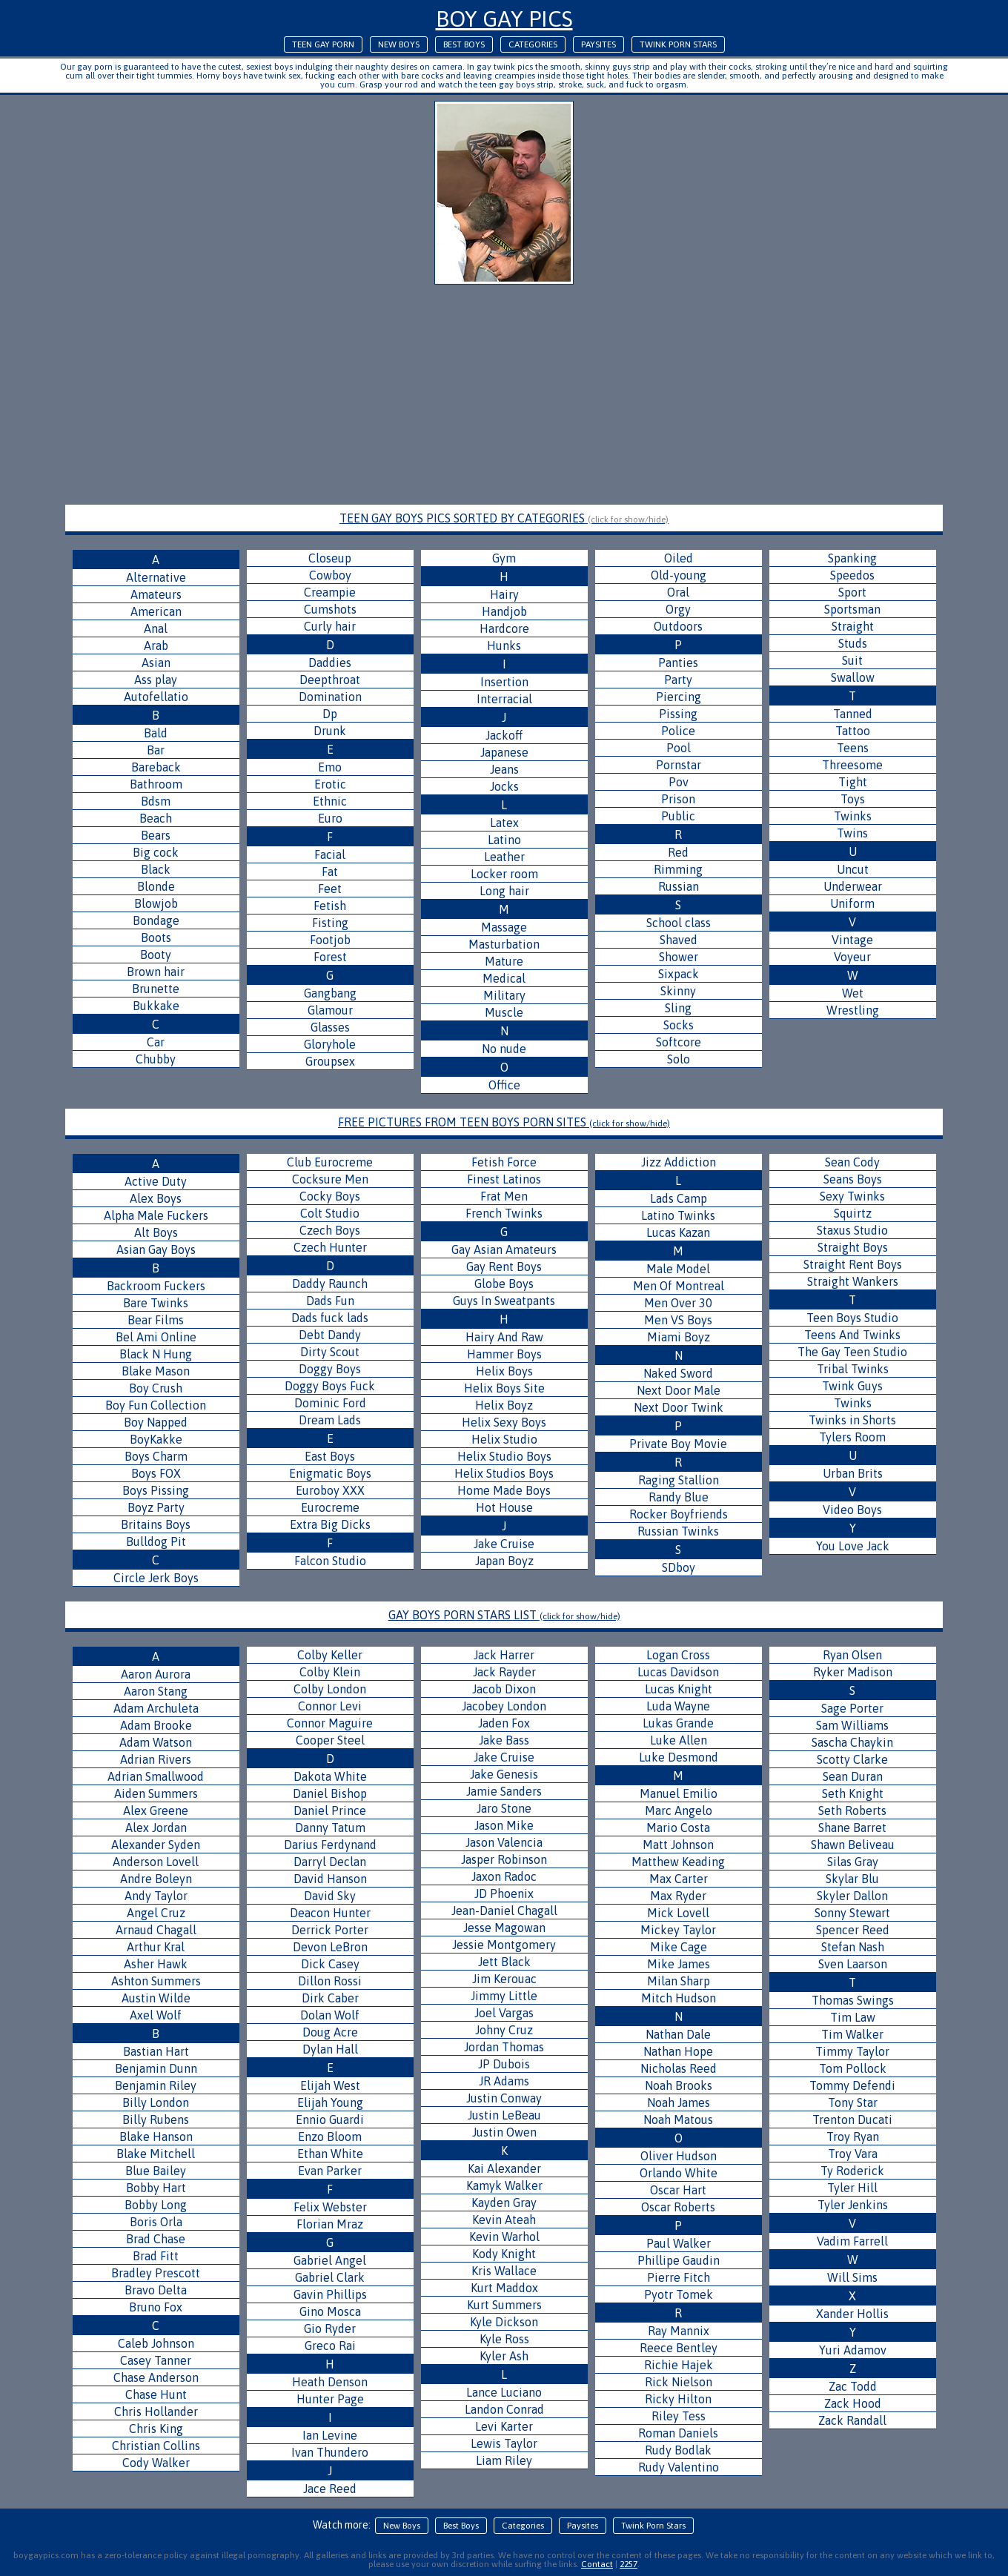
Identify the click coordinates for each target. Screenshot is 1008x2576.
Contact (597, 2564)
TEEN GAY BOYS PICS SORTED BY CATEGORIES (504, 518)
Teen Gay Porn (323, 44)
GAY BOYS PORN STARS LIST (504, 1614)
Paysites (598, 44)
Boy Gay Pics (504, 18)
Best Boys (464, 44)
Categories (532, 44)
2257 (628, 2564)
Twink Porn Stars (678, 44)
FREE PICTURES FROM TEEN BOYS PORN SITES (504, 1122)
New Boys (399, 44)
